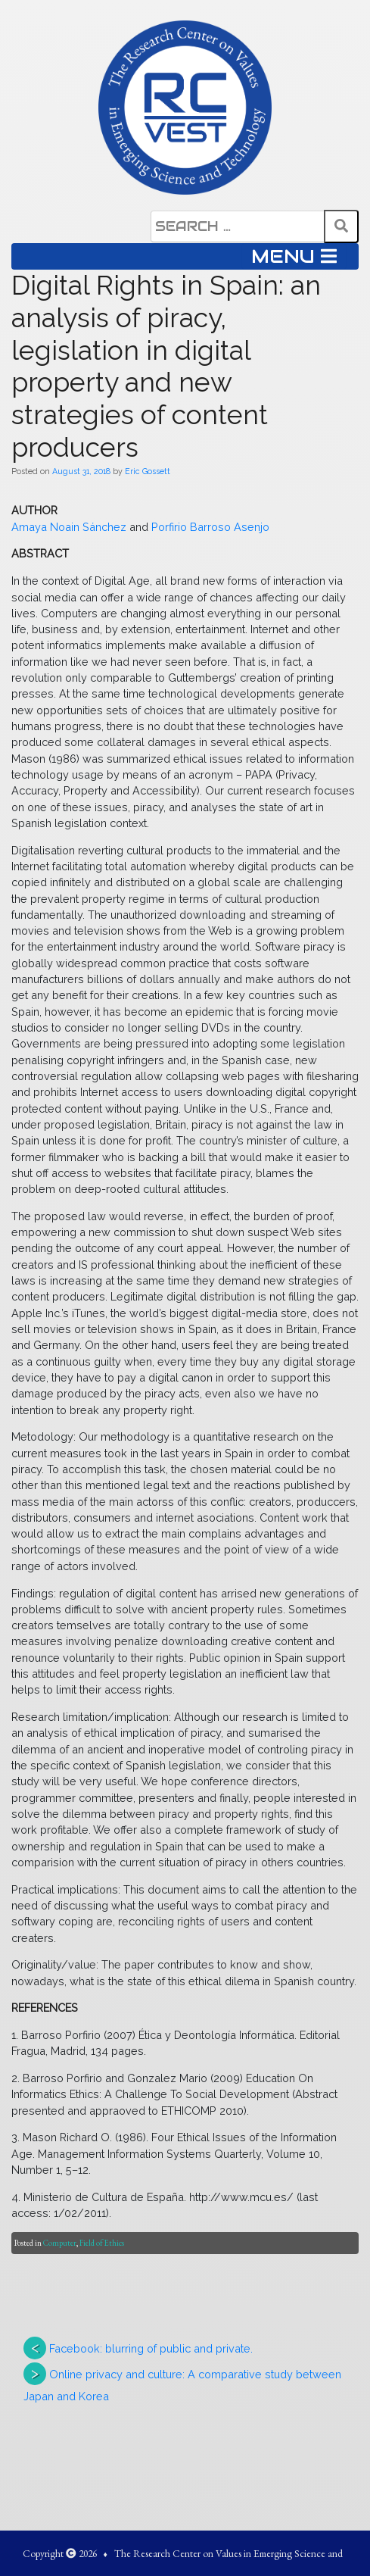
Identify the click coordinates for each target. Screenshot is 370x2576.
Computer (59, 2242)
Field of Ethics (101, 2242)
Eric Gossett (147, 471)
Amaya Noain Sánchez (70, 526)
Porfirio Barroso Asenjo (210, 526)
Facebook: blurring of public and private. (151, 2348)
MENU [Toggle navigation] (294, 256)
